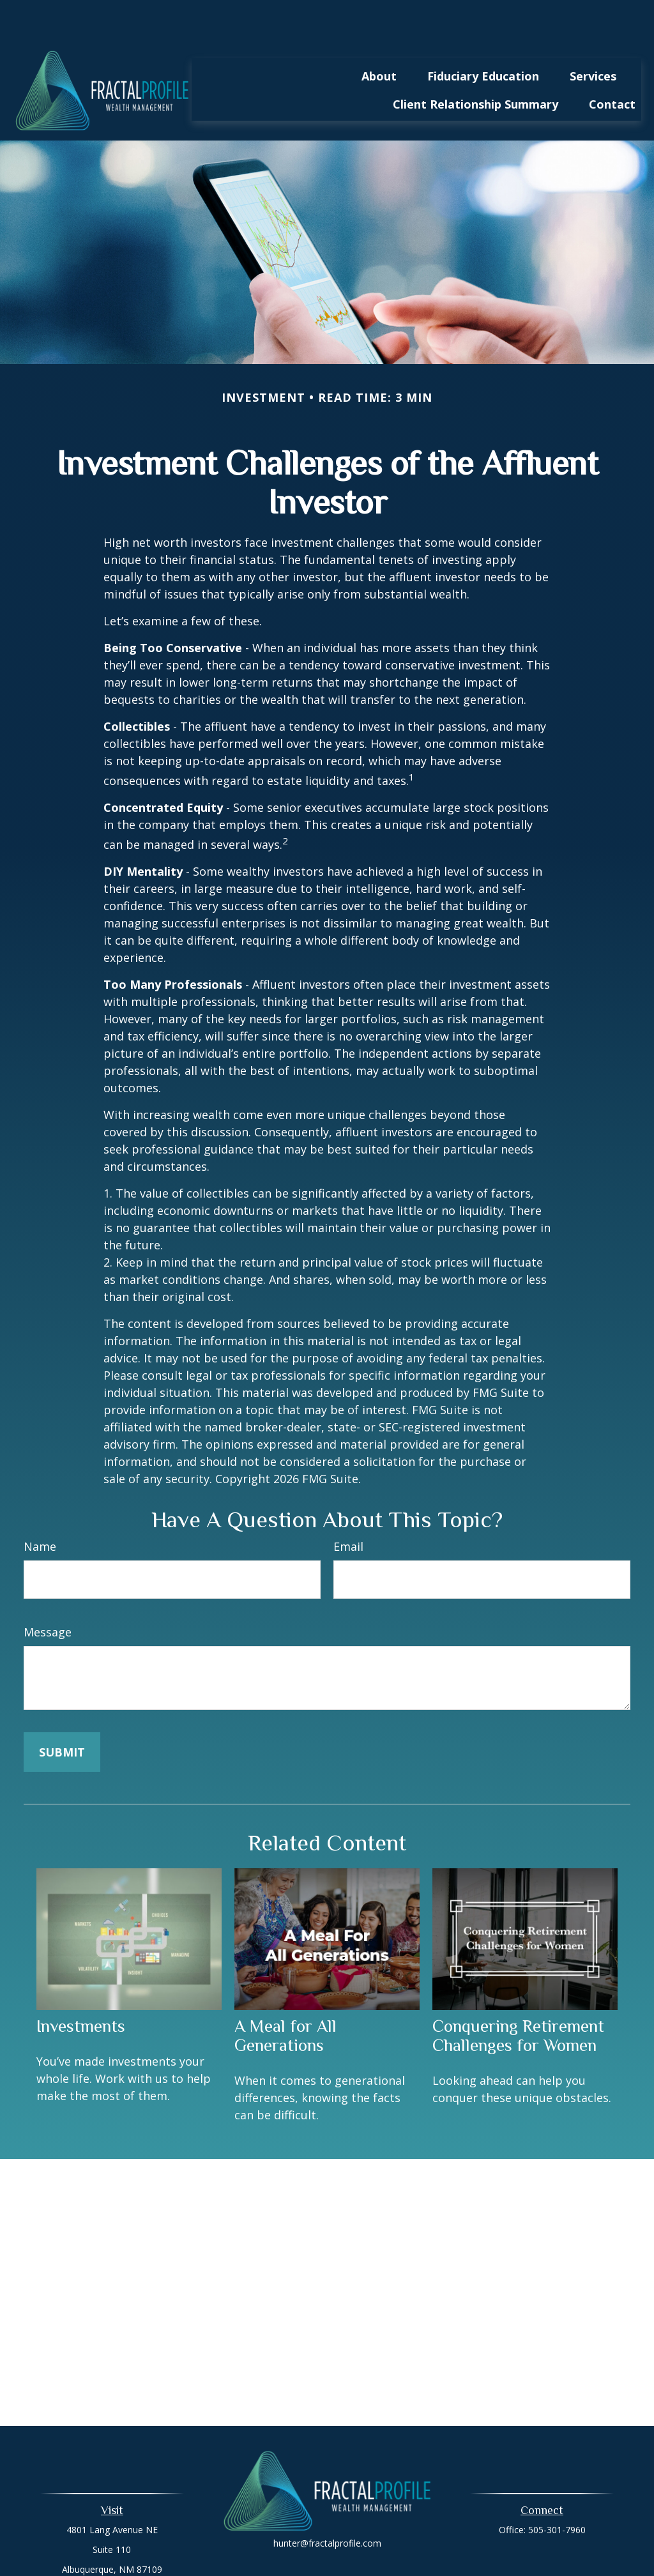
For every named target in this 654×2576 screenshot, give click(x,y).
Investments (80, 1987)
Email (348, 1508)
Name (40, 1508)
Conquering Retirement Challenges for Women (518, 1997)
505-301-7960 (557, 2491)
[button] (379, 37)
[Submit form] (62, 1714)
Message (48, 1593)
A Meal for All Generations (285, 1997)
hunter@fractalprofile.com (327, 2505)
